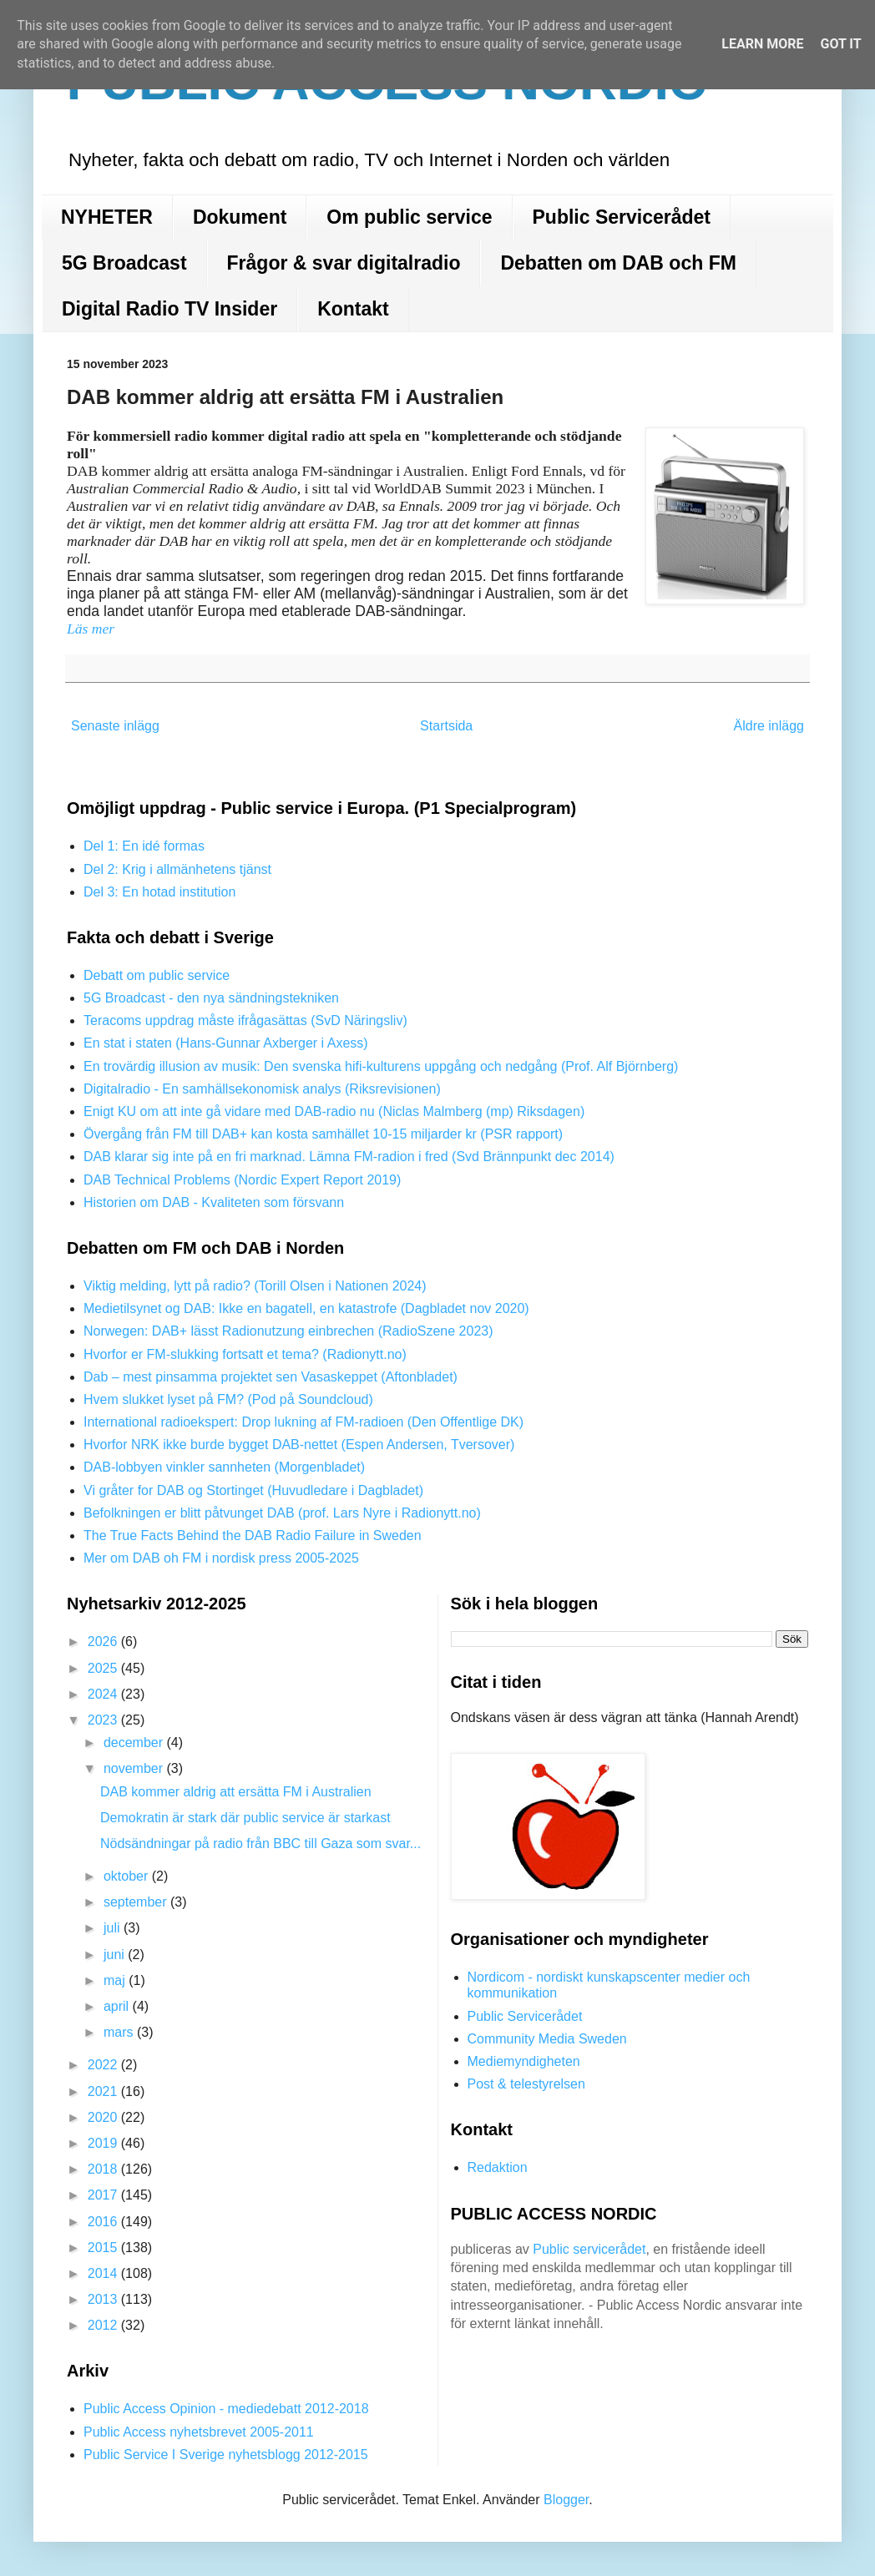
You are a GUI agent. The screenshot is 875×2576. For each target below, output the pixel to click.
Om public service (409, 217)
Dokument (239, 217)
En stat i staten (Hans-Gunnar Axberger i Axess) (225, 1043)
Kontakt (353, 309)
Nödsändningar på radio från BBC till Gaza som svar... (260, 1843)
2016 (104, 2222)
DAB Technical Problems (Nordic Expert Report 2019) (242, 1180)
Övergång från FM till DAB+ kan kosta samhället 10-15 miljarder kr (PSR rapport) (323, 1134)
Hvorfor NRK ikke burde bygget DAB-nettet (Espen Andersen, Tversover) (298, 1444)
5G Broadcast (124, 263)
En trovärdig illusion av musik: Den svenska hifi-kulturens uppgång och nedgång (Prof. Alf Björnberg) (380, 1066)
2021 (104, 2091)
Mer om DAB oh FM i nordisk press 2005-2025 (221, 1558)
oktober (128, 1876)
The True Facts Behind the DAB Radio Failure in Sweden (252, 1535)
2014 (104, 2273)
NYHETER (107, 217)
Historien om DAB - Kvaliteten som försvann (213, 1202)
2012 (104, 2325)
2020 (104, 2117)
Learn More (762, 44)
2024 (104, 1694)
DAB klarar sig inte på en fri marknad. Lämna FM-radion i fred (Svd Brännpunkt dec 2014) (349, 1156)
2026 (104, 1641)
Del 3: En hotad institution (159, 892)
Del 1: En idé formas (144, 846)
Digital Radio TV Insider (169, 309)
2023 (104, 1720)
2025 (104, 1668)
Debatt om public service (156, 975)
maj (116, 1980)
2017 (104, 2195)
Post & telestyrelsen (526, 2084)
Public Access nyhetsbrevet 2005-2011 (198, 2432)
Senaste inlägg (115, 726)
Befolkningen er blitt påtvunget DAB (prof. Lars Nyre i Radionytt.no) (282, 1513)
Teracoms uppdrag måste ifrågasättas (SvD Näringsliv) (245, 1020)
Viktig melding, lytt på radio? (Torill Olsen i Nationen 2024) (255, 1286)
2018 (104, 2169)
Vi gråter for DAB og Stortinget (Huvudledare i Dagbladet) (253, 1490)
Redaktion (498, 2167)
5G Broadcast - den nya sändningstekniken (211, 998)
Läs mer (93, 628)
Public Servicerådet (622, 217)
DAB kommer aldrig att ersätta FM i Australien (236, 1792)
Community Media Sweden (547, 2039)
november (135, 1768)
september (137, 1902)
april (118, 2006)
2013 (104, 2299)
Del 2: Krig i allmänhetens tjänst (177, 869)
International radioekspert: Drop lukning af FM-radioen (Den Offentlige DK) (303, 1422)
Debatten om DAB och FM (618, 263)
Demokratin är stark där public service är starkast (245, 1818)
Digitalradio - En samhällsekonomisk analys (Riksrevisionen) (262, 1089)
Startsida (446, 726)
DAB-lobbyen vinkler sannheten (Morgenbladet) (224, 1467)
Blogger (566, 2500)
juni (116, 1954)
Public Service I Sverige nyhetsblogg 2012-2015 (225, 2454)
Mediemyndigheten (524, 2061)
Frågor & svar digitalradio (344, 263)
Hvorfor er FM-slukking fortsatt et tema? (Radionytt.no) (245, 1354)
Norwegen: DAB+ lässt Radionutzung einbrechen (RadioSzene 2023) (288, 1331)
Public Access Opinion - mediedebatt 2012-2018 (226, 2409)
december (135, 1742)
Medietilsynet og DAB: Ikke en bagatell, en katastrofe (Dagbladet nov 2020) (306, 1308)
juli (114, 1928)
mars (120, 2032)
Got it (840, 44)
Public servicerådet (589, 2249)
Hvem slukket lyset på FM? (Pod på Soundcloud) (228, 1399)
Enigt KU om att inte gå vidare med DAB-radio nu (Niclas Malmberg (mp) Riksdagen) (333, 1111)
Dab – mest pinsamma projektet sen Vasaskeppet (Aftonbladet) (270, 1377)
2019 (104, 2143)
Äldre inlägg (769, 726)
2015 (104, 2247)
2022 (104, 2065)
